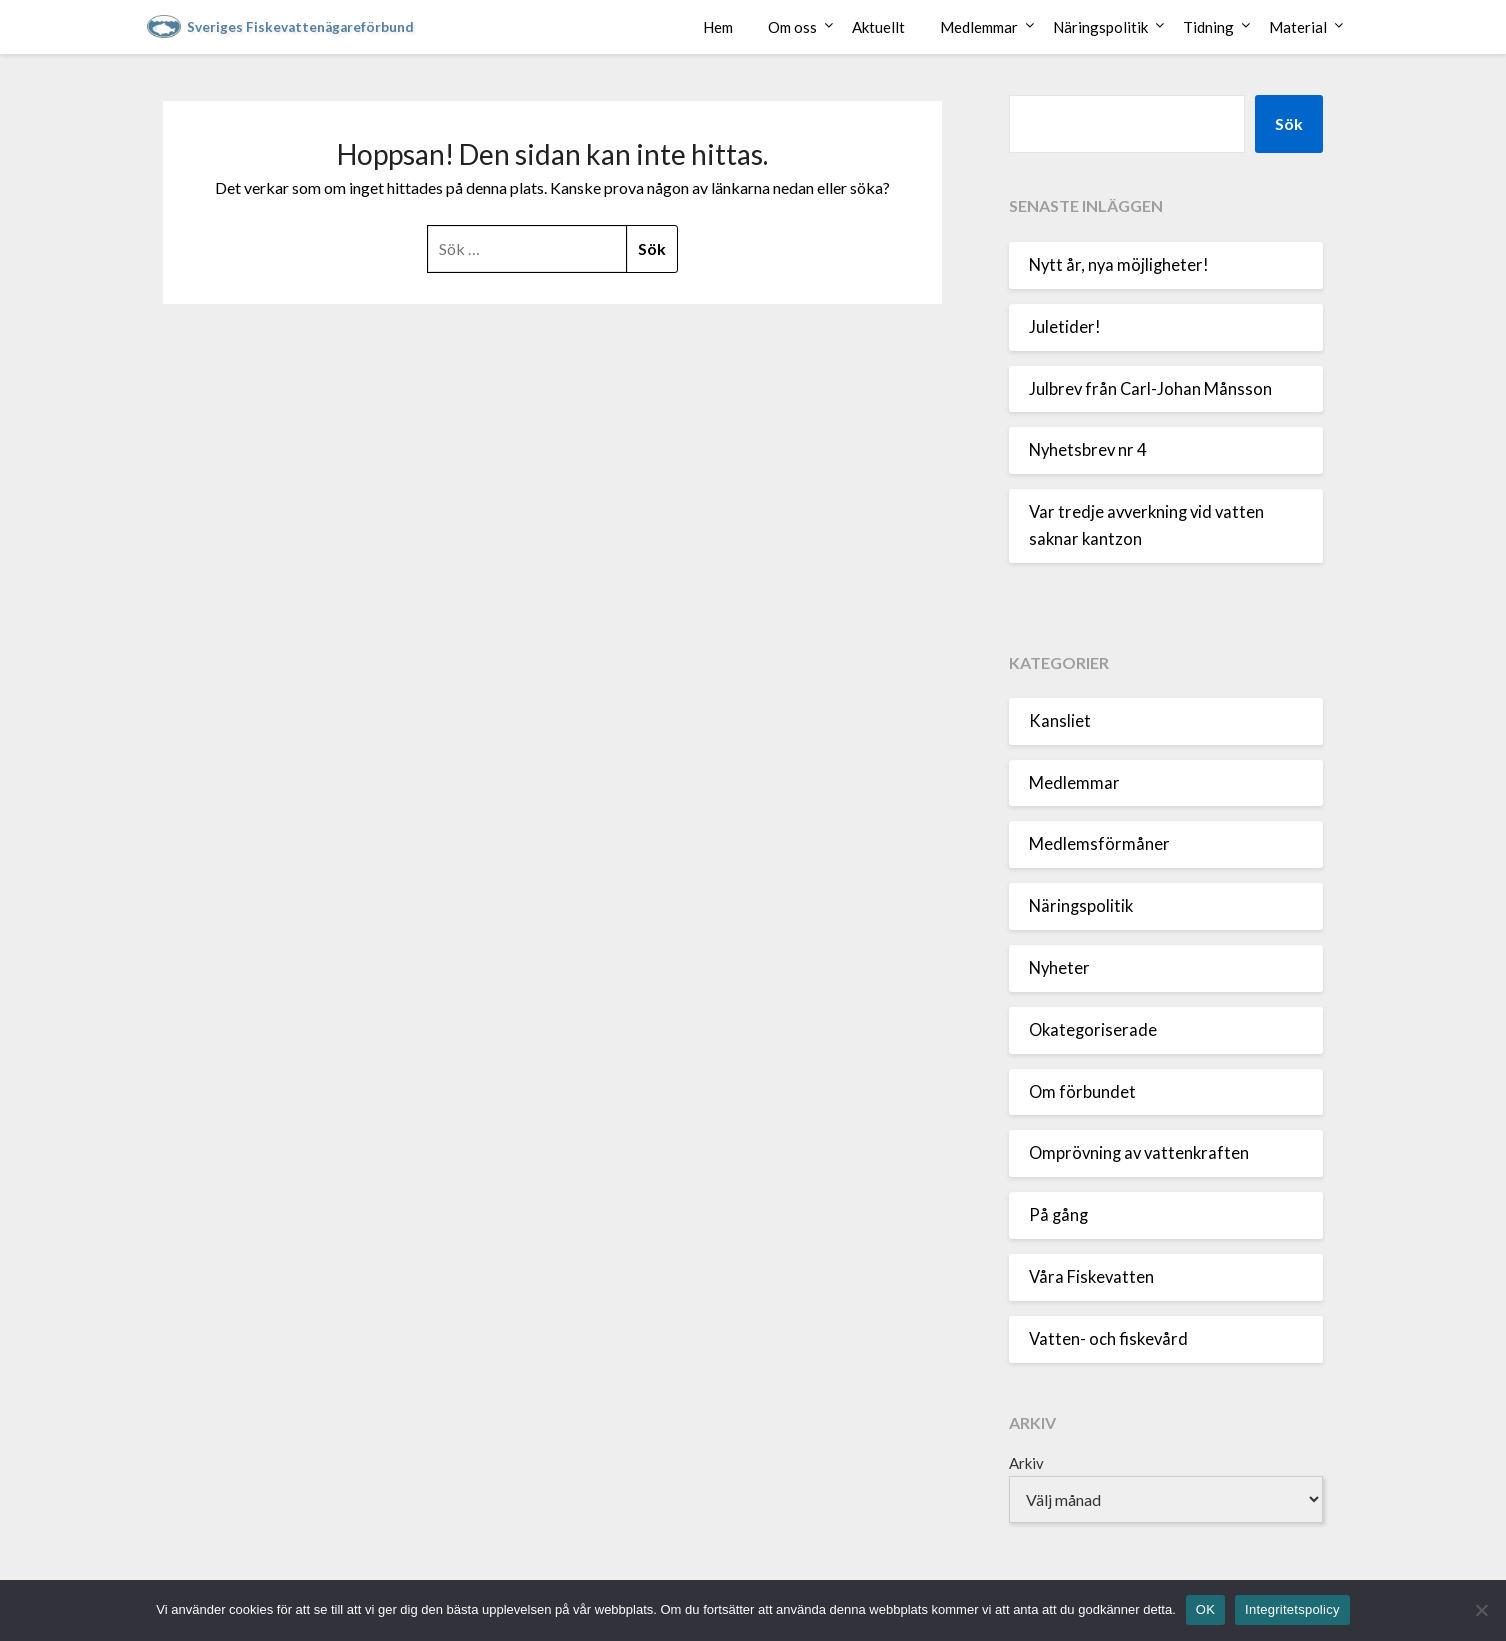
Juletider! (1065, 327)
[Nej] (1481, 1610)
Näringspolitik (1100, 27)
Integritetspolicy (1292, 1609)
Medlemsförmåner (1099, 844)
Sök (1289, 123)
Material (1298, 27)
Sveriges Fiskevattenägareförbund (300, 27)
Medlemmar (979, 27)
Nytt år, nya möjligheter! (1119, 265)
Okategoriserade (1093, 1030)
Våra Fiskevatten (1091, 1277)
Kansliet (1060, 721)
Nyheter (1059, 968)
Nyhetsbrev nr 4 (1088, 450)
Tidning (1208, 27)
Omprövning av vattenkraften (1139, 1153)
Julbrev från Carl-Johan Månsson (1150, 389)
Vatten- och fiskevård (1108, 1339)
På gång (1058, 1215)
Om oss (792, 27)
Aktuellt (878, 27)
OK (1205, 1609)
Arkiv (1026, 1463)
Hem (718, 27)
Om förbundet (1082, 1092)
